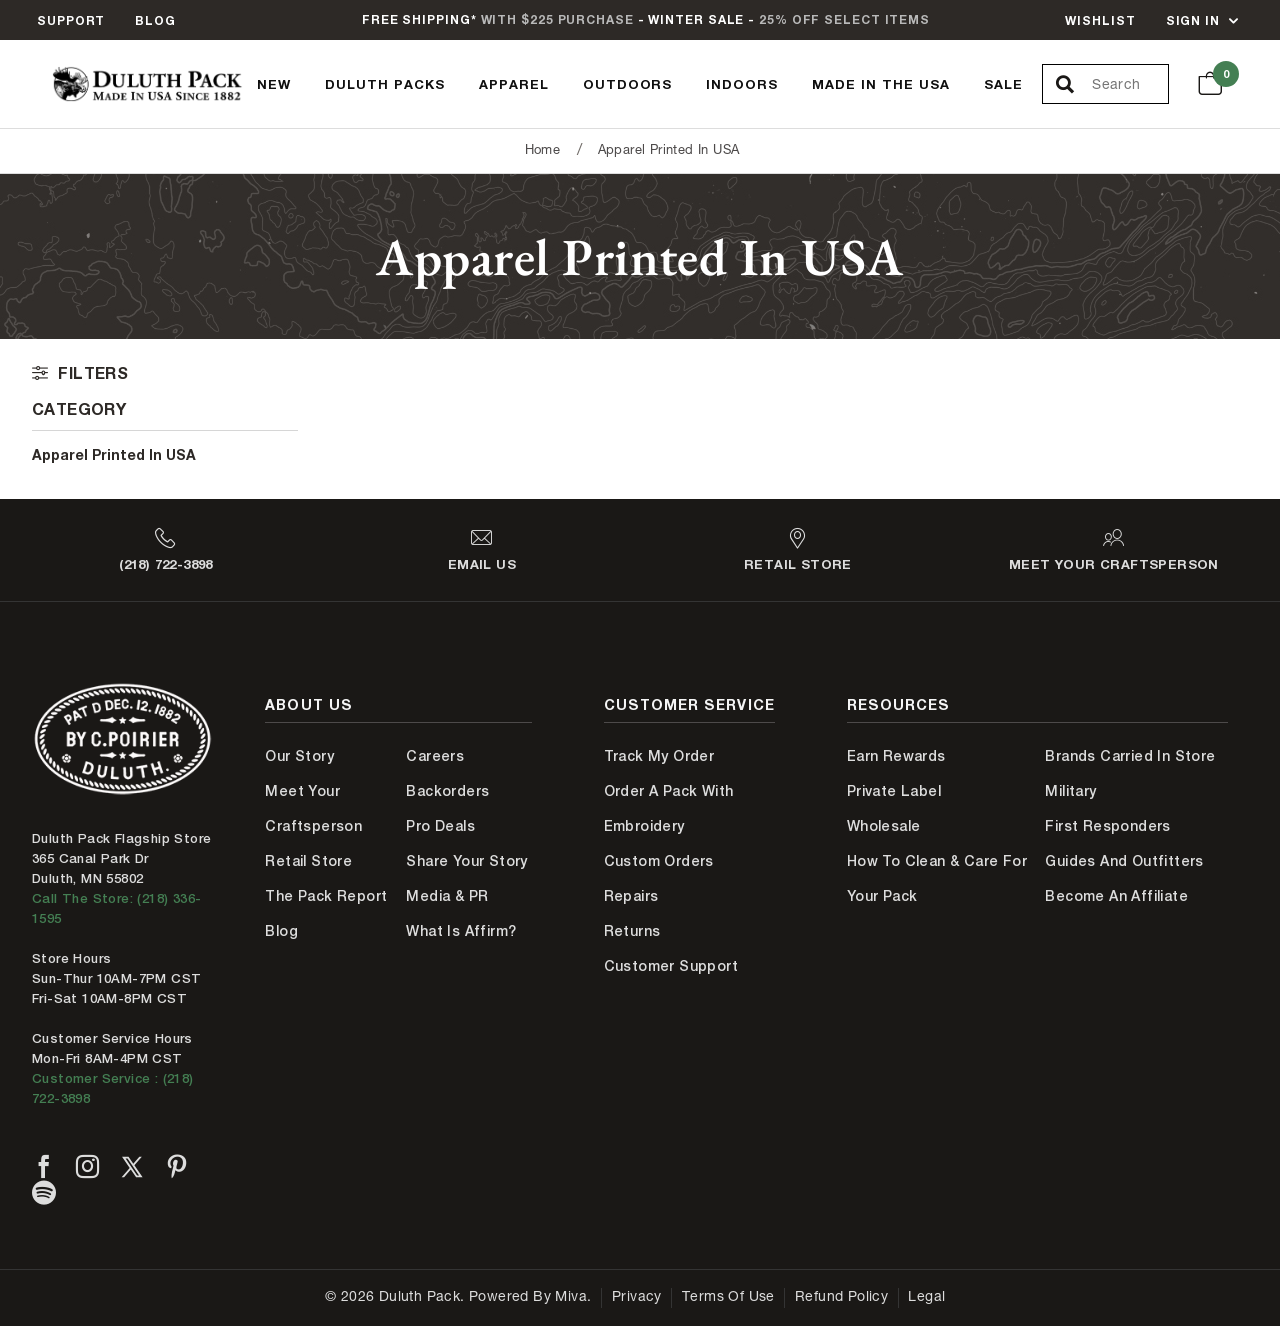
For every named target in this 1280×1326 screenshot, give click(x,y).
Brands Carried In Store (1130, 756)
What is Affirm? (461, 931)
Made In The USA (881, 84)
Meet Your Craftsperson (313, 808)
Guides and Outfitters (1124, 861)
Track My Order (659, 756)
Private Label (894, 791)
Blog (155, 20)
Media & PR (447, 896)
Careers (435, 756)
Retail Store (308, 861)
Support (71, 20)
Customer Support (671, 966)
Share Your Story (466, 861)
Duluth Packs (385, 84)
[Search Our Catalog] (1129, 85)
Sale (1003, 84)
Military (1070, 791)
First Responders (1107, 826)
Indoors (742, 84)
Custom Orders (659, 861)
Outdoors (628, 84)
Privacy (637, 1298)
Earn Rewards (896, 756)
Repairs (631, 896)
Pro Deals (440, 826)
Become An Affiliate (1116, 896)
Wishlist (1100, 20)
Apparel (514, 84)
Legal (926, 1298)
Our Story (299, 756)
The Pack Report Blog (326, 913)
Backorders (447, 791)
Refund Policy (841, 1298)
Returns (632, 931)
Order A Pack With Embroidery (669, 808)
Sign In (1193, 20)
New (274, 84)
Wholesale (884, 826)
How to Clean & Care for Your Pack (937, 878)
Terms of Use (728, 1298)
